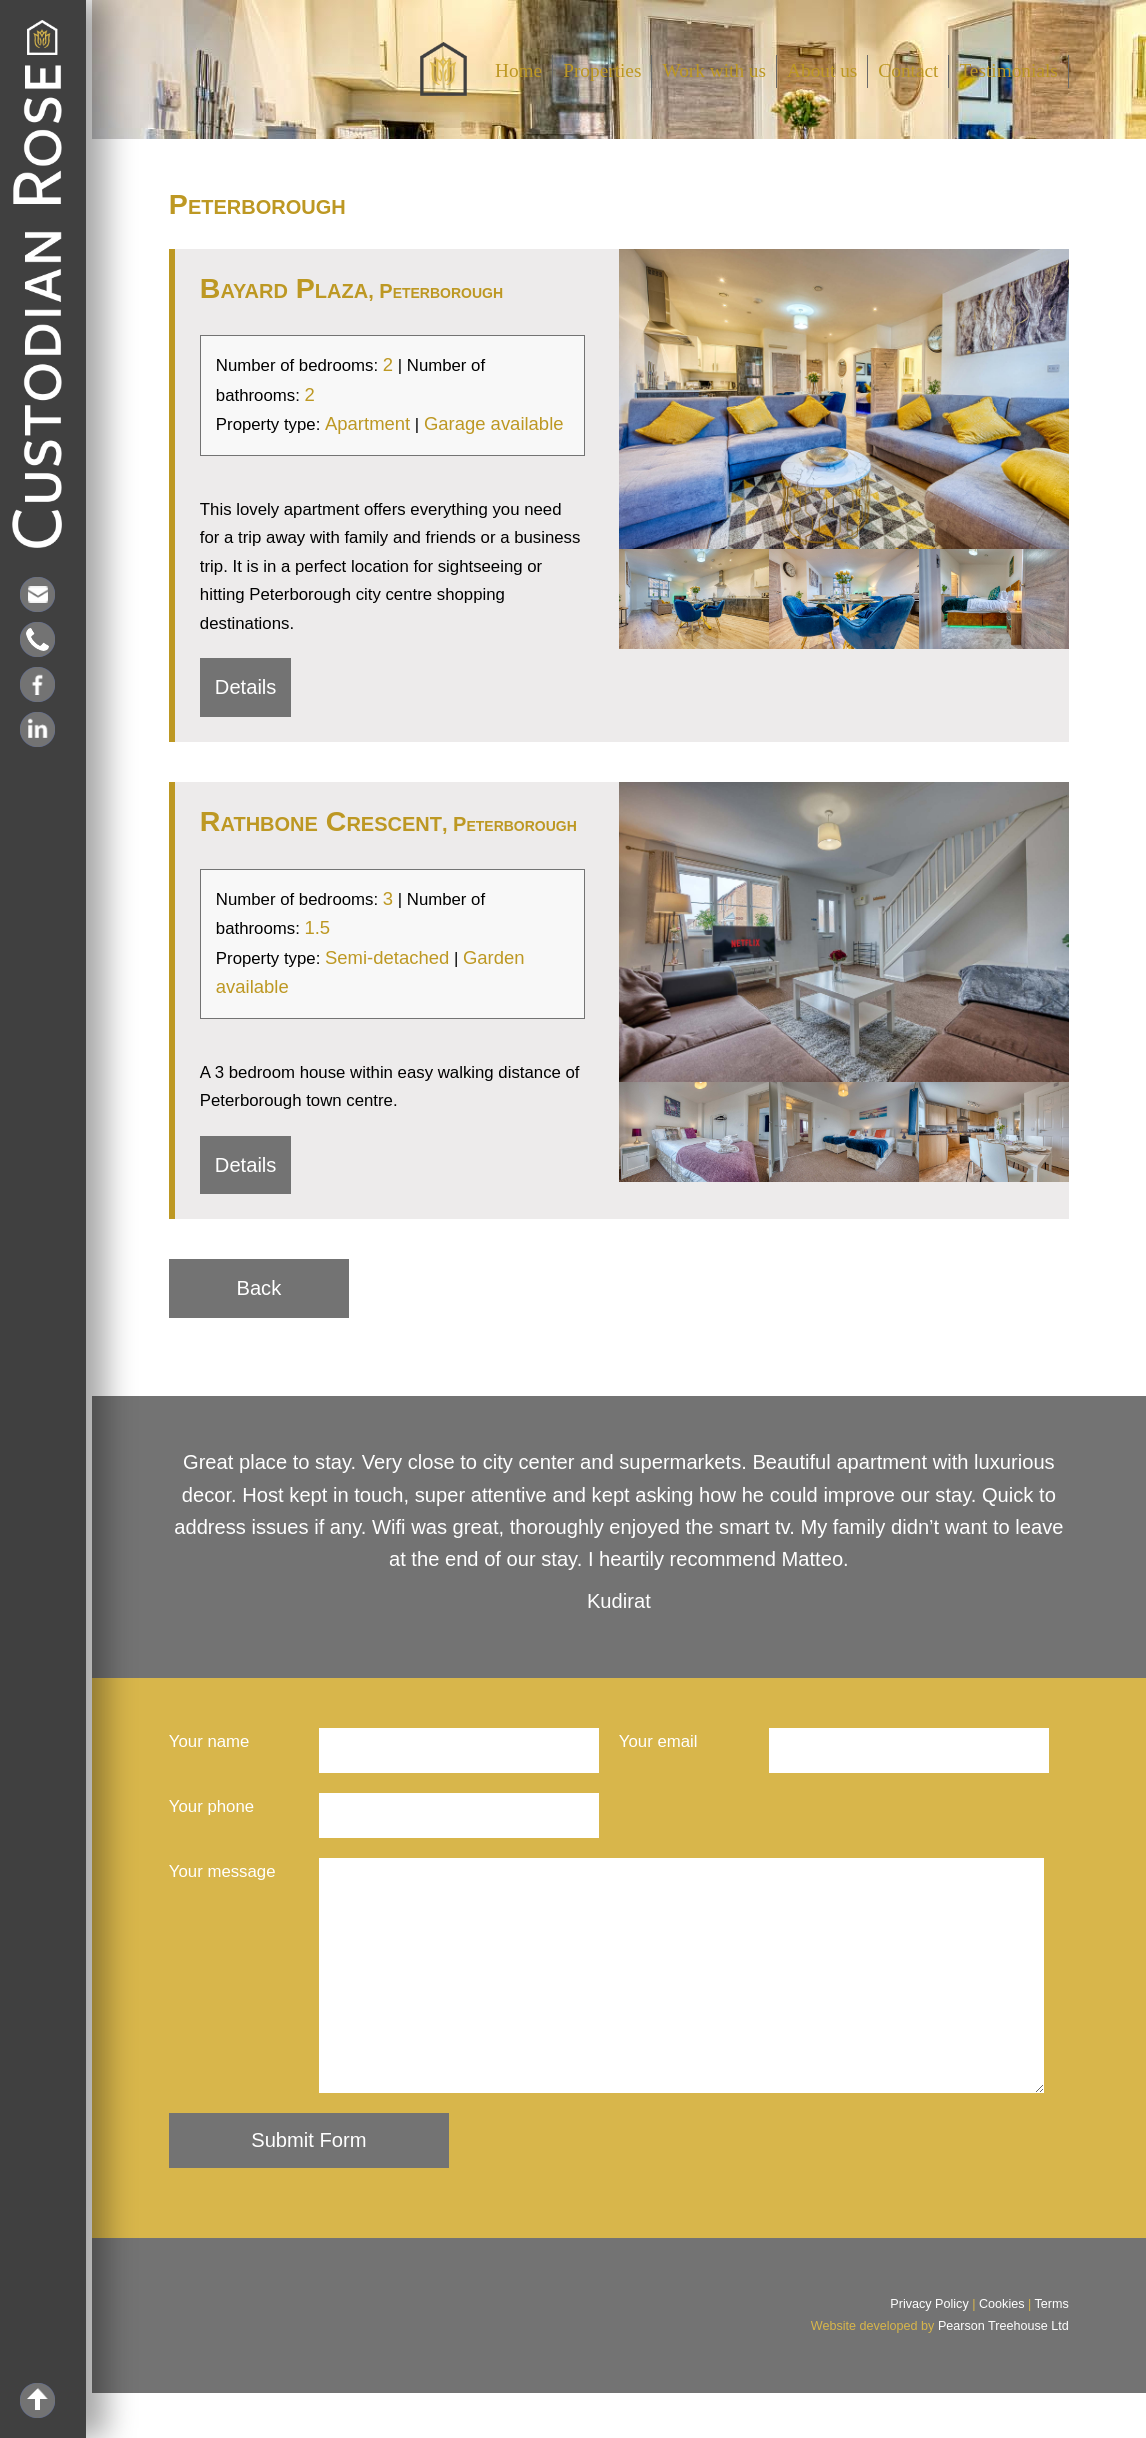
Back (258, 1288)
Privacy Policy (929, 2349)
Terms (1052, 2349)
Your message (222, 1871)
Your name (209, 1741)
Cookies (1002, 2349)
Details (246, 687)
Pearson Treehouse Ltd (1003, 2371)
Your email (658, 1741)
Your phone (211, 1806)
